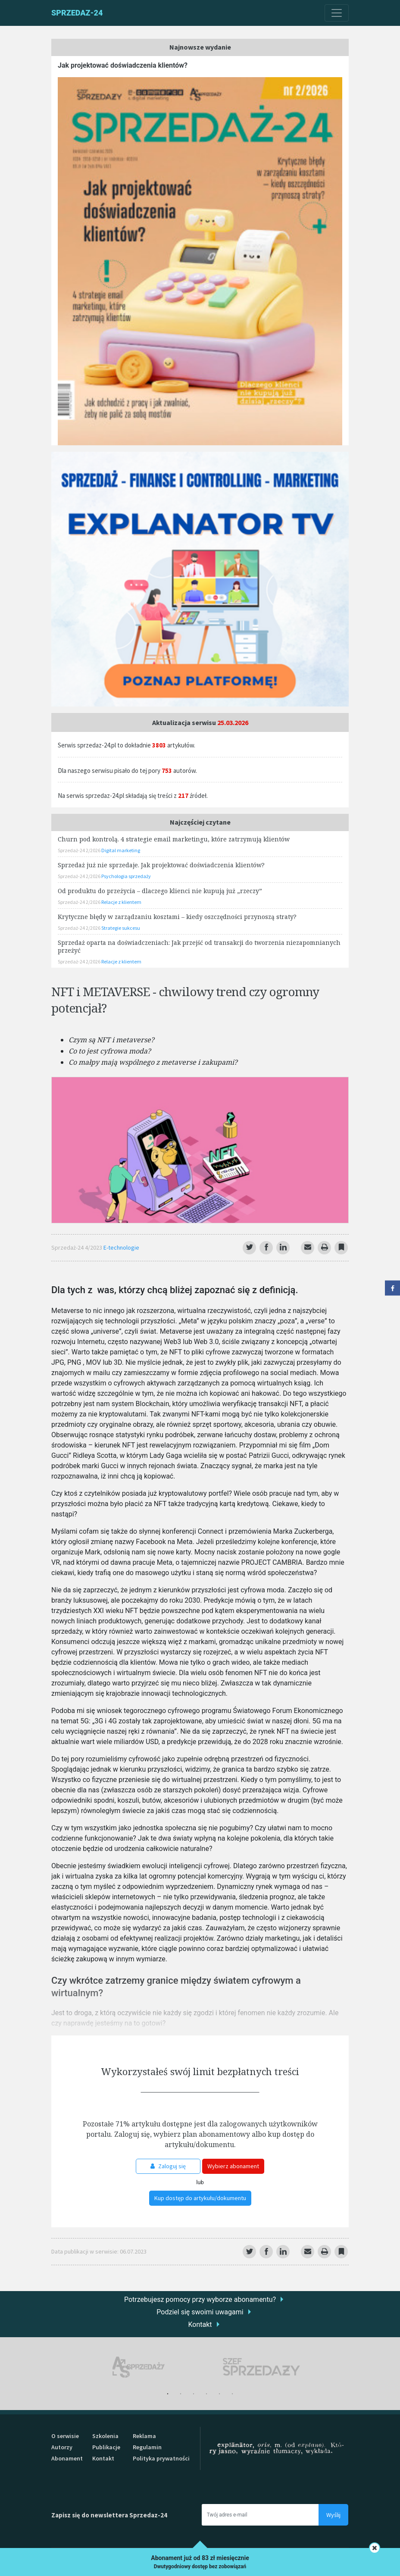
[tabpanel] (138, 2367)
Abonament (67, 2458)
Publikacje (106, 2447)
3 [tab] (193, 2394)
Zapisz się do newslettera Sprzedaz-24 (109, 2515)
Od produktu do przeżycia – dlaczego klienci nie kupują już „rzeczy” (160, 891)
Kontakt (200, 2324)
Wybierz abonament (233, 2166)
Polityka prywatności (161, 2458)
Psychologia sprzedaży (126, 876)
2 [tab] (180, 2394)
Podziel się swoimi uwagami (199, 2312)
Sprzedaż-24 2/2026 (79, 850)
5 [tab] (219, 2394)
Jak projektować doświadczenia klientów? (123, 65)
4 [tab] (206, 2394)
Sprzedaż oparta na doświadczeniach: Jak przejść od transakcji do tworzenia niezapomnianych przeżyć (199, 946)
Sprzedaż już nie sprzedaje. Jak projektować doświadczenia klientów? (161, 865)
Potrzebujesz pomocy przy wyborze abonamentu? (200, 2299)
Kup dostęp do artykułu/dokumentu (200, 2198)
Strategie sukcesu (120, 928)
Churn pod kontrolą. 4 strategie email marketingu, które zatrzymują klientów (174, 839)
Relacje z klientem (121, 902)
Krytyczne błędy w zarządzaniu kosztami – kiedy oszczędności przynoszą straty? (177, 917)
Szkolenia (105, 2436)
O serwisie (65, 2436)
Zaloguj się (168, 2166)
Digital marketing (120, 850)
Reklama (144, 2436)
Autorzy (61, 2447)
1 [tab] (167, 2394)
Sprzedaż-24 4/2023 (77, 1247)
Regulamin (147, 2447)
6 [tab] (232, 2394)
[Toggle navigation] (337, 13)
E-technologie (121, 1247)
